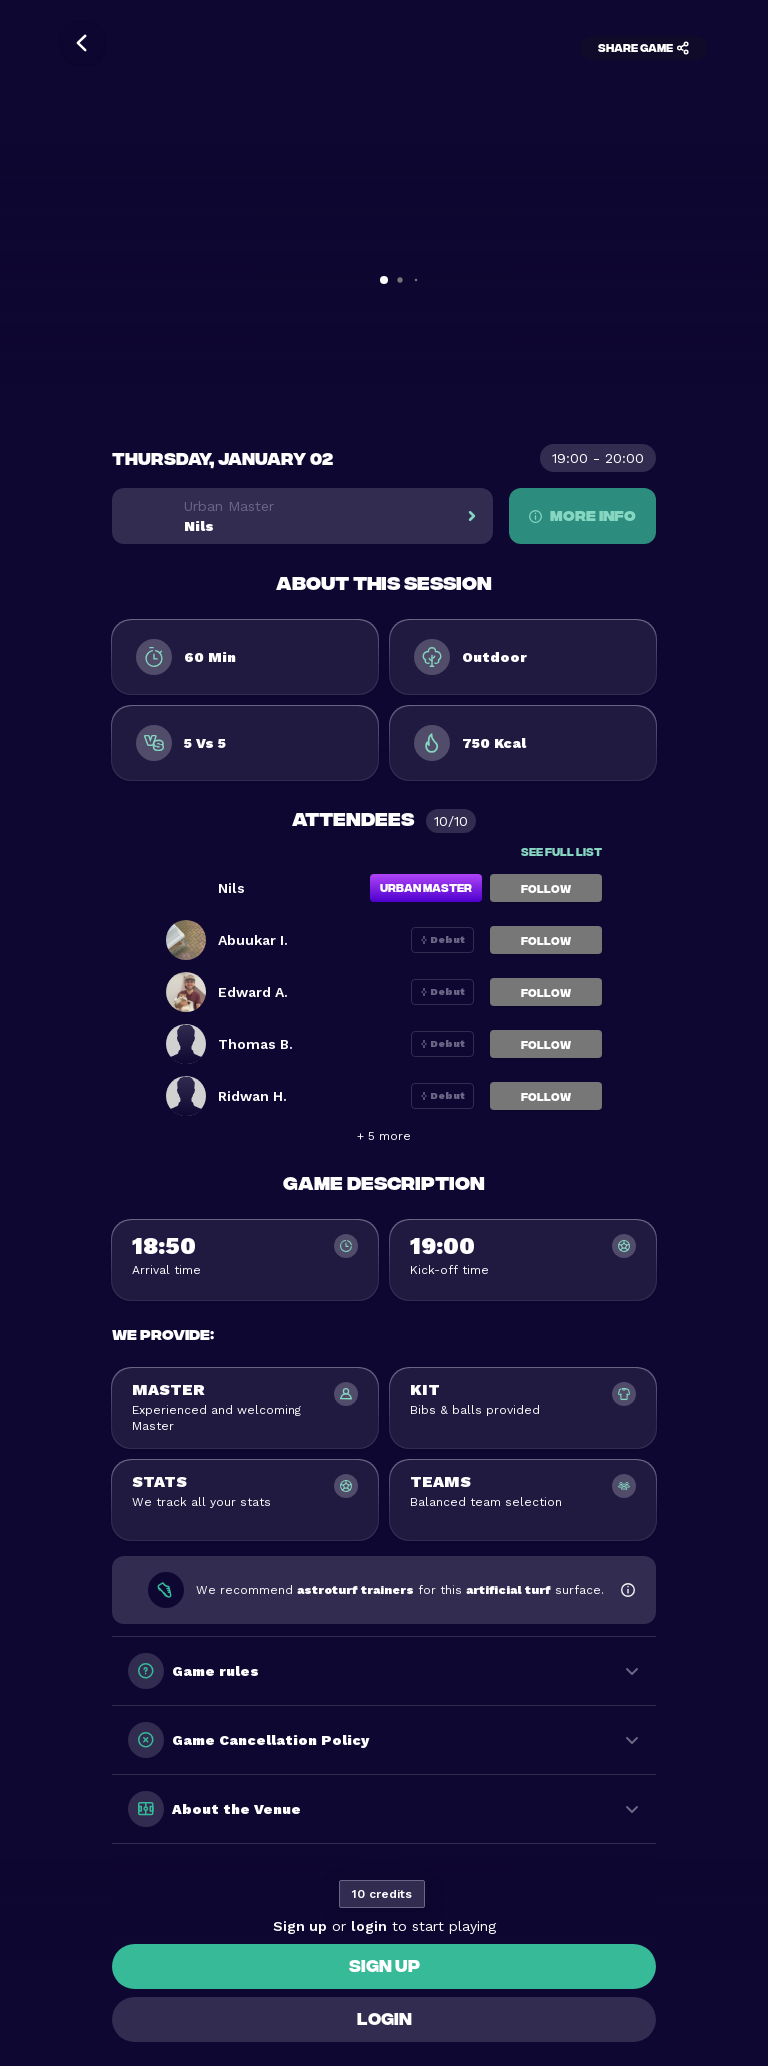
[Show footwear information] (628, 1590)
